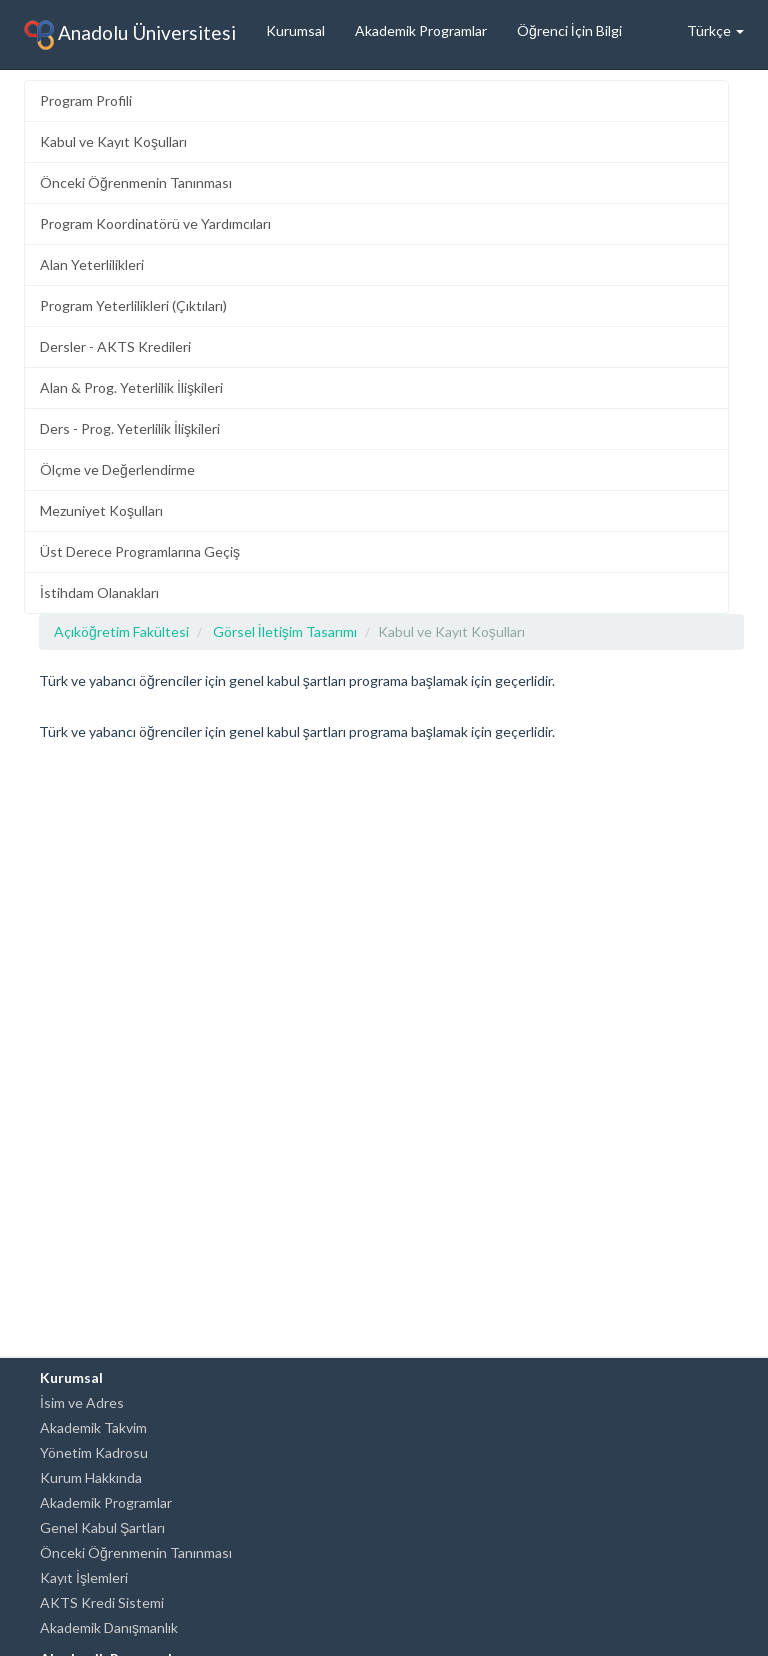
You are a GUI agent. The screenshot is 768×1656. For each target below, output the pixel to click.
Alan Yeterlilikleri (92, 264)
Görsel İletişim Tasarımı (285, 631)
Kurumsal (295, 30)
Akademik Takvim (93, 1427)
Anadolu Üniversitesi (130, 35)
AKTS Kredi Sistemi (102, 1602)
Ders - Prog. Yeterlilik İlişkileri (130, 428)
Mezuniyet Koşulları (101, 510)
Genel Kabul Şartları (102, 1527)
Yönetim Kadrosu (94, 1452)
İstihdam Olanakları (99, 592)
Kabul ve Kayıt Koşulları (113, 141)
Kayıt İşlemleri (84, 1577)
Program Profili (86, 100)
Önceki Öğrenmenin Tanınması (136, 182)
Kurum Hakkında (91, 1477)
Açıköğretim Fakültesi (121, 631)
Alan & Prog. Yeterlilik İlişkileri (131, 387)
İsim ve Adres (82, 1402)
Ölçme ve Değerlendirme (117, 469)
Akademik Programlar (421, 30)
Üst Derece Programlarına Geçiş (140, 551)
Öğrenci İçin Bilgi (569, 30)
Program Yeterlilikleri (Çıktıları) (133, 305)
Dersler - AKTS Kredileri (115, 346)
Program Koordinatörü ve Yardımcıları (155, 223)
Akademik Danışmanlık (109, 1627)
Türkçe (715, 30)
